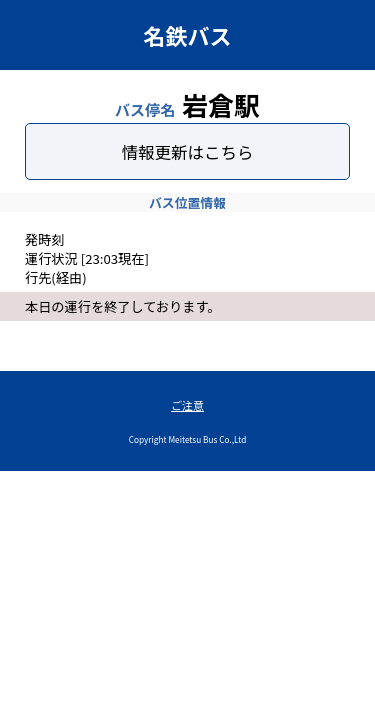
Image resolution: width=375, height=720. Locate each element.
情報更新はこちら (188, 152)
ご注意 (187, 405)
